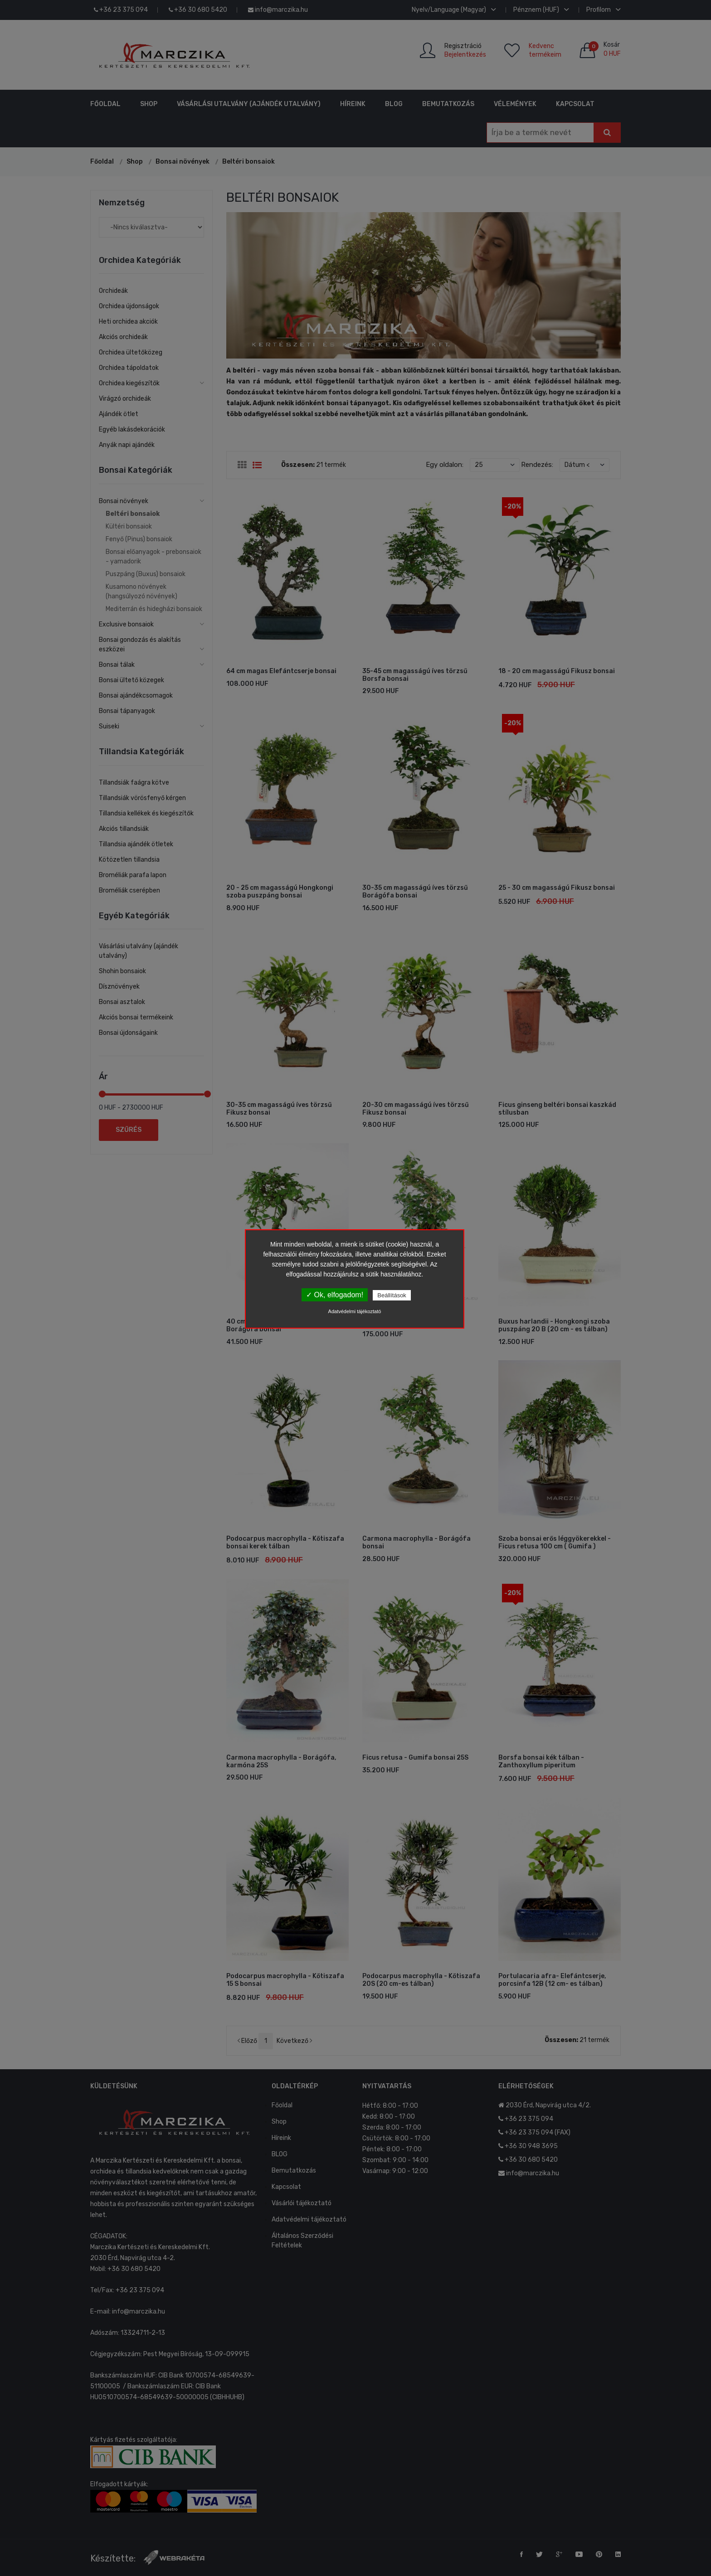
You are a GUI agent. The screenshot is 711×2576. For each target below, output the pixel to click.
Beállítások (391, 1295)
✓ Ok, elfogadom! (334, 1295)
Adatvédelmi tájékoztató (354, 1311)
